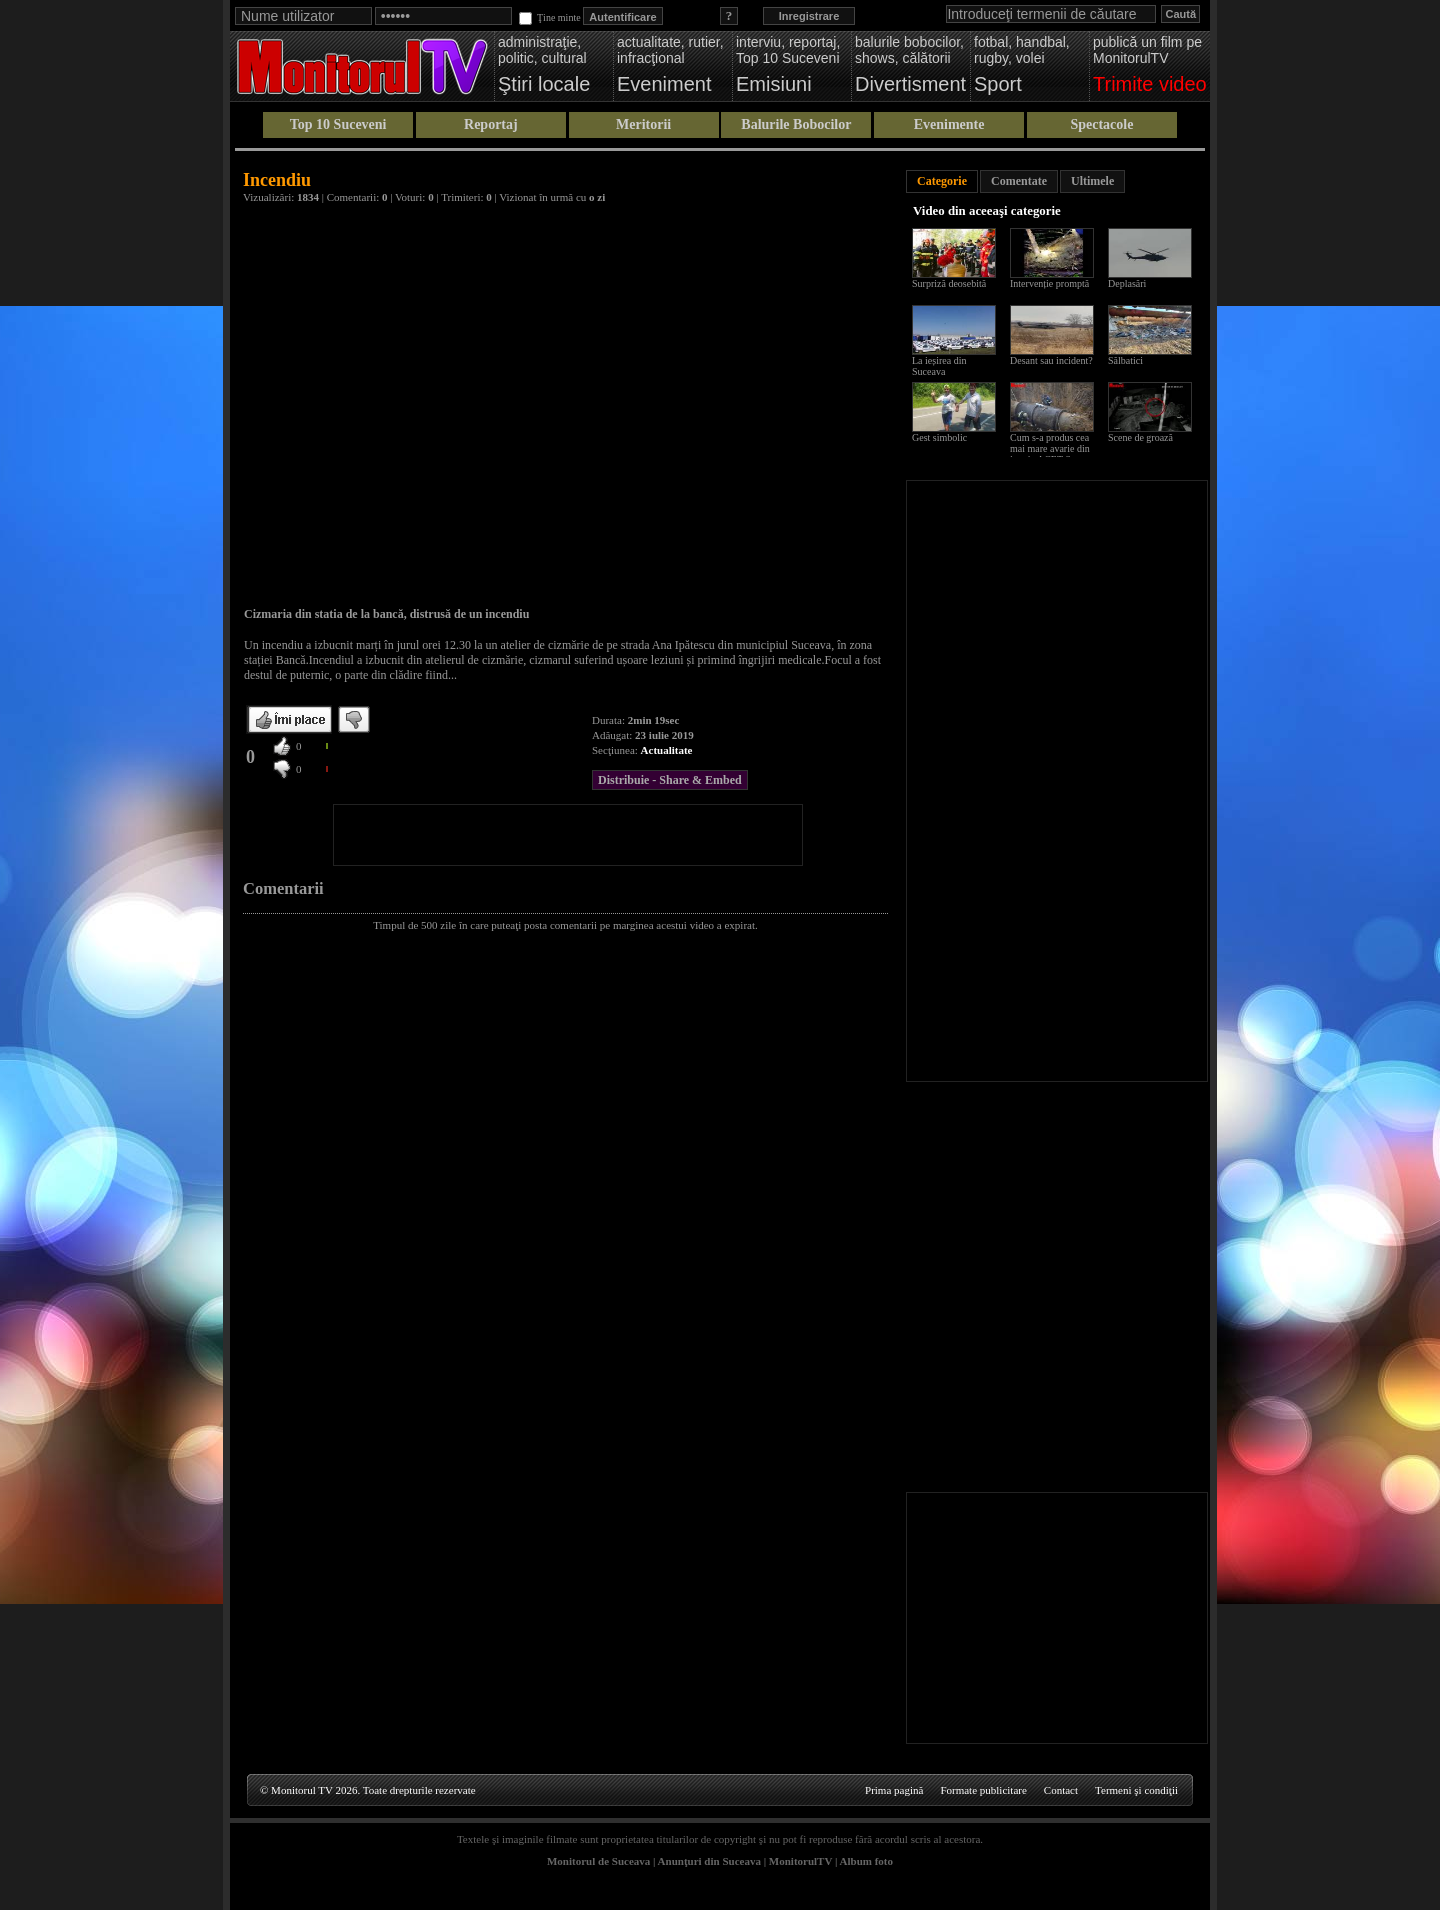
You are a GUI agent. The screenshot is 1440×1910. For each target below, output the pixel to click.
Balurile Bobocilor (796, 124)
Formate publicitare (983, 1790)
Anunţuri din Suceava (709, 1861)
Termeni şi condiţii (1136, 1790)
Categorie (942, 181)
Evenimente (949, 124)
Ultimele (1092, 181)
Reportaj (491, 124)
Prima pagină (894, 1790)
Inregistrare (809, 16)
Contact (1061, 1790)
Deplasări (1127, 283)
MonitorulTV (800, 1861)
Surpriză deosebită (949, 283)
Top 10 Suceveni (338, 124)
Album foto (866, 1861)
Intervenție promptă (1049, 283)
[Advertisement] (568, 835)
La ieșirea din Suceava (939, 366)
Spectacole (1101, 124)
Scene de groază (1140, 437)
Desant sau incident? (1051, 360)
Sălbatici (1125, 360)
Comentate (1019, 181)
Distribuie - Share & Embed (670, 780)
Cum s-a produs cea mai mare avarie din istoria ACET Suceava (1054, 448)
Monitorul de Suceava (598, 1861)
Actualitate (667, 750)
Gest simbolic (939, 437)
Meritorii (643, 124)
